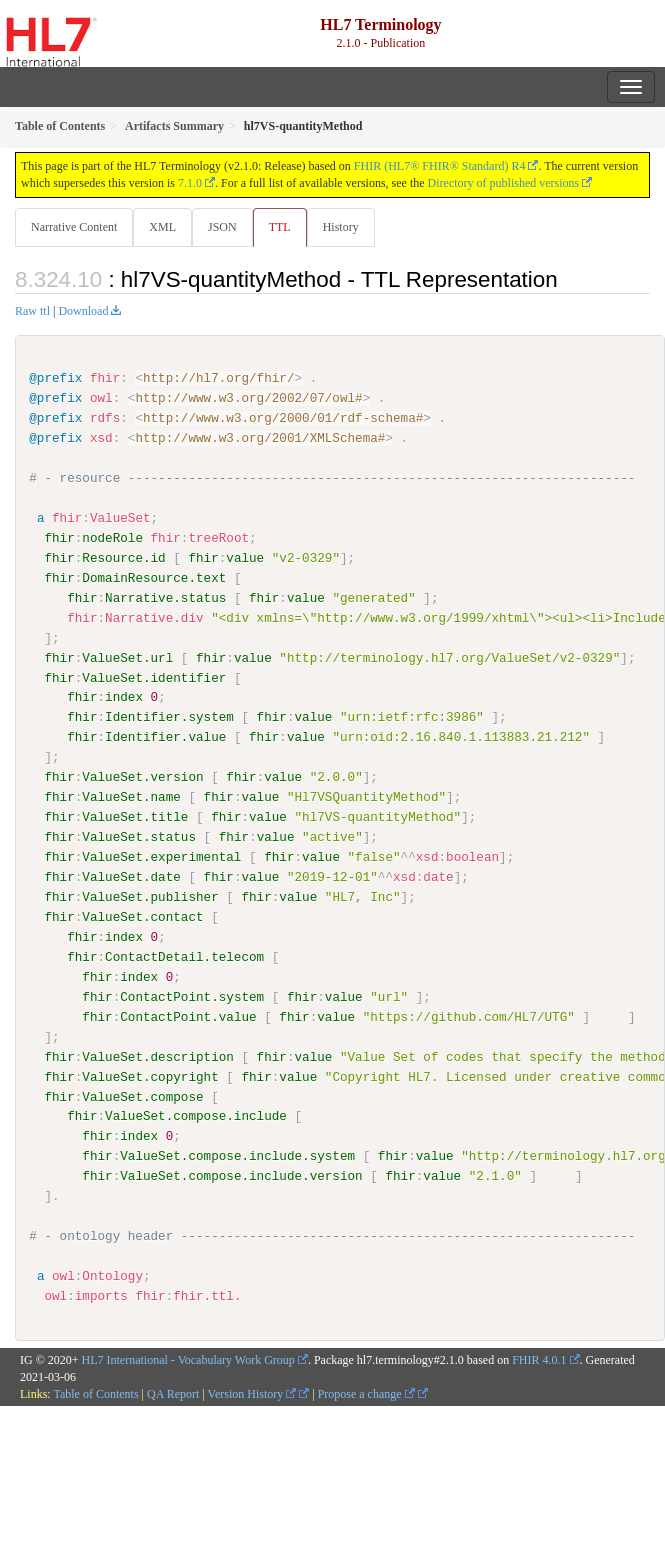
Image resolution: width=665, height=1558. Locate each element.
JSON (222, 227)
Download (83, 311)
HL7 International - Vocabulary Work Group (188, 1359)
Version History (252, 1393)
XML (162, 227)
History (341, 227)
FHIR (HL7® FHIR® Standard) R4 (440, 166)
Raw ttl (32, 311)
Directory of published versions (504, 183)
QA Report (173, 1393)
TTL (280, 227)
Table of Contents (95, 1393)
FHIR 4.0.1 (539, 1359)
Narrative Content (74, 227)
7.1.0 (190, 183)
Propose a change (366, 1393)
